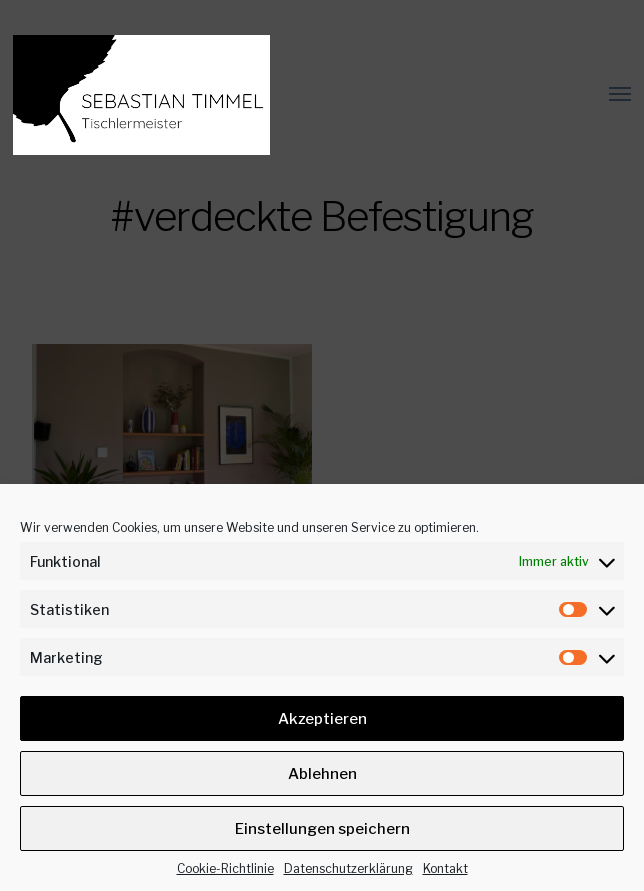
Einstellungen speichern (322, 829)
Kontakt (445, 868)
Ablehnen (322, 774)
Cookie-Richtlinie (225, 868)
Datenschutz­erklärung (348, 868)
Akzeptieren (322, 719)
